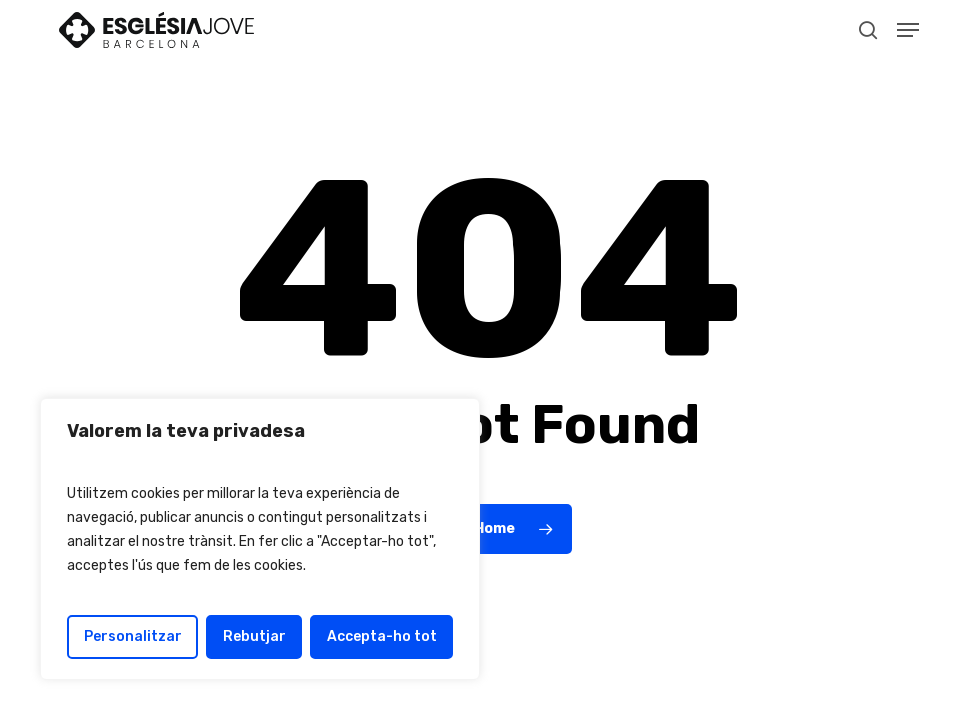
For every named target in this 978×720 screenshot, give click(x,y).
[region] (260, 539)
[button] (908, 30)
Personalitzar (133, 636)
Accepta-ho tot (382, 636)
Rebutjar (254, 636)
